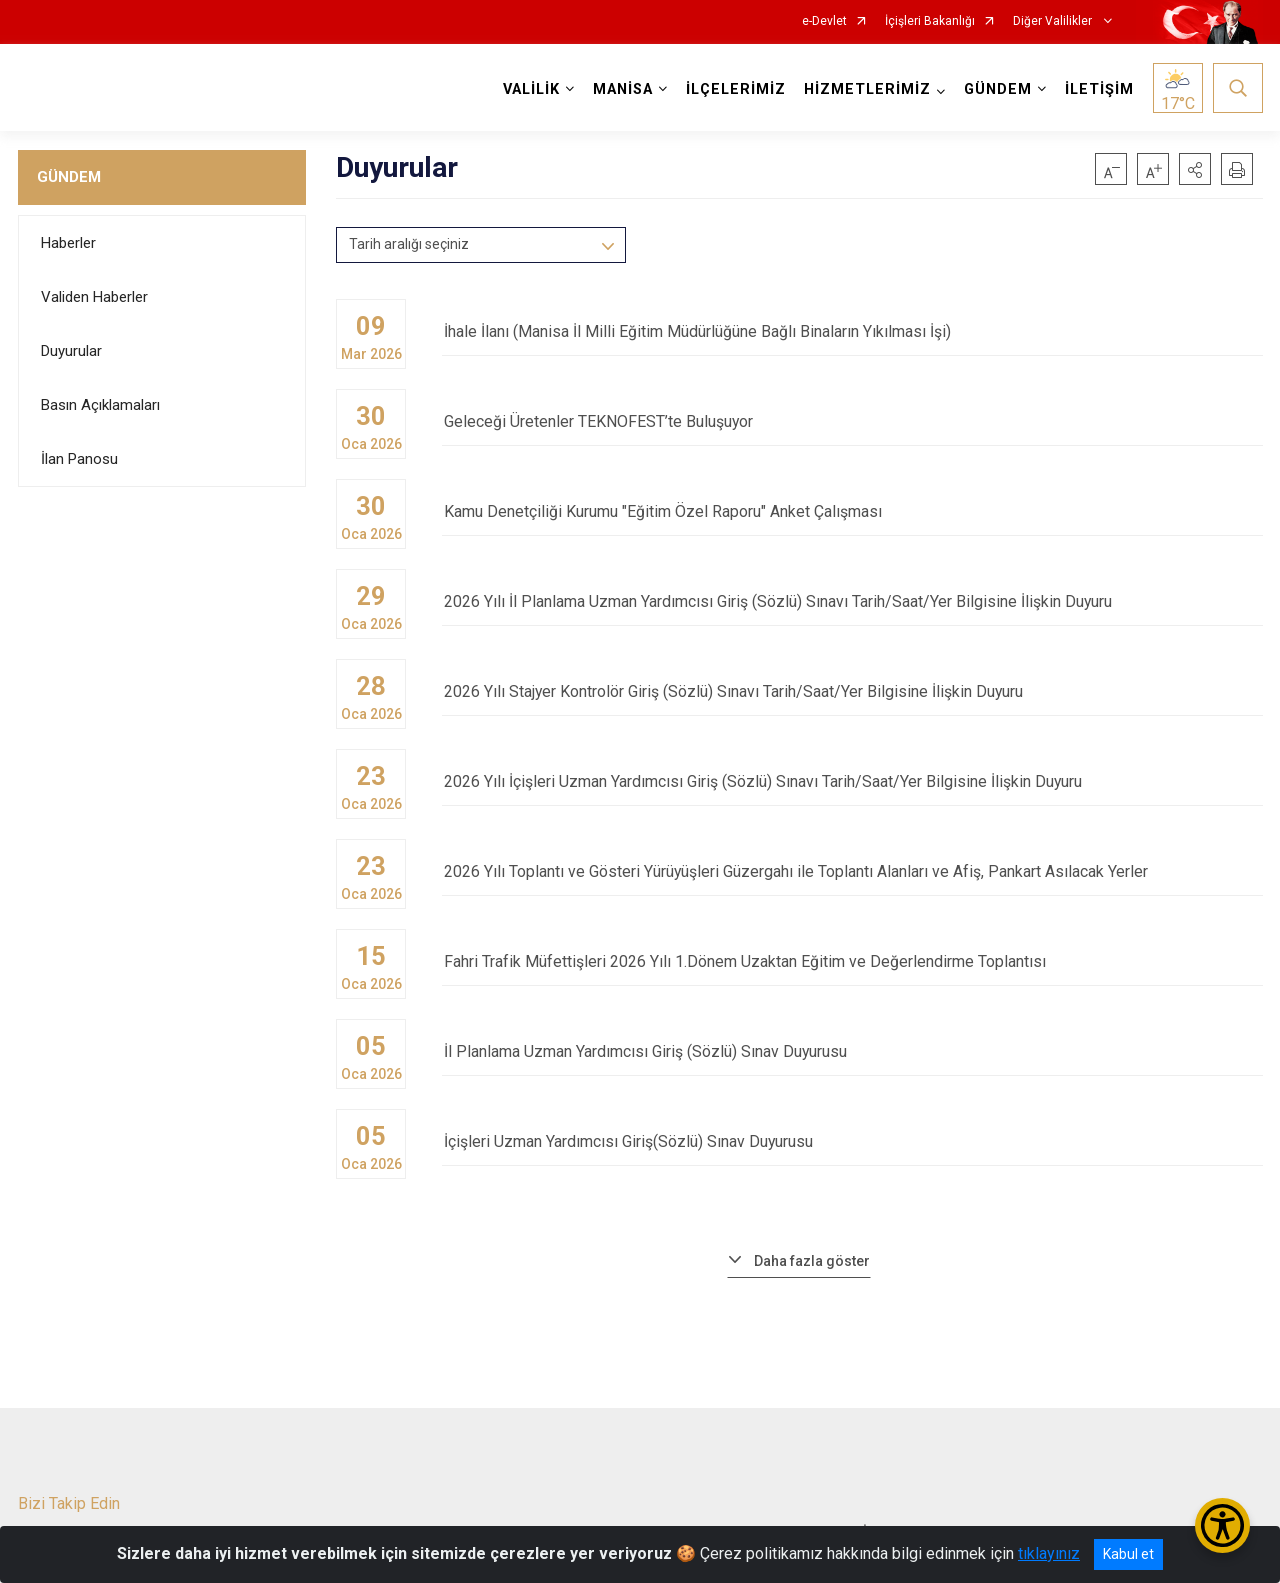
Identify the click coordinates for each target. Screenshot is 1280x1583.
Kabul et (1128, 1554)
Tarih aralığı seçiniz (409, 244)
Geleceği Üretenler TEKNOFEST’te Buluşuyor (852, 422)
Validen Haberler (94, 297)
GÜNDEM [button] (998, 89)
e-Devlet (824, 21)
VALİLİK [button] (531, 89)
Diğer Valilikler (1054, 21)
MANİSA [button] (623, 89)
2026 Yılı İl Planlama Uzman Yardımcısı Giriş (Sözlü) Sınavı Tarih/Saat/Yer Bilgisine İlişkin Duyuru (852, 602)
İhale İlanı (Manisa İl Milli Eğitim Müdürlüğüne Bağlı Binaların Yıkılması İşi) (852, 332)
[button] (1195, 169)
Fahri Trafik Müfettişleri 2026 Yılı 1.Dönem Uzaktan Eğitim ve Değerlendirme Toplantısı (852, 962)
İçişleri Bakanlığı (930, 21)
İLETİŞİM (1099, 89)
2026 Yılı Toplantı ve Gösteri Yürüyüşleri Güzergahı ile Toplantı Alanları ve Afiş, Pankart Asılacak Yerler (852, 872)
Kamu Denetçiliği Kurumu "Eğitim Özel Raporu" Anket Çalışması (852, 512)
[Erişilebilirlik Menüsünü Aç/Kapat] (1222, 1525)
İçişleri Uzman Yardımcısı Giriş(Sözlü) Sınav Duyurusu (852, 1142)
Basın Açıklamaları (100, 405)
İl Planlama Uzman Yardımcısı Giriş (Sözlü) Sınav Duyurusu (852, 1052)
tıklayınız (1049, 1553)
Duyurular (71, 351)
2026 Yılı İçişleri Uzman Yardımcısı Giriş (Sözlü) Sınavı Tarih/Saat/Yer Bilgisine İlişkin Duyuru (852, 782)
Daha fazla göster (812, 1261)
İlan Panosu (79, 459)
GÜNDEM (69, 177)
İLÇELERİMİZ (736, 89)
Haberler (68, 243)
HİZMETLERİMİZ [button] (867, 89)
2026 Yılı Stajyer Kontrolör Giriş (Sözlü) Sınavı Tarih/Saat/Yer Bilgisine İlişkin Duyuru (852, 692)
